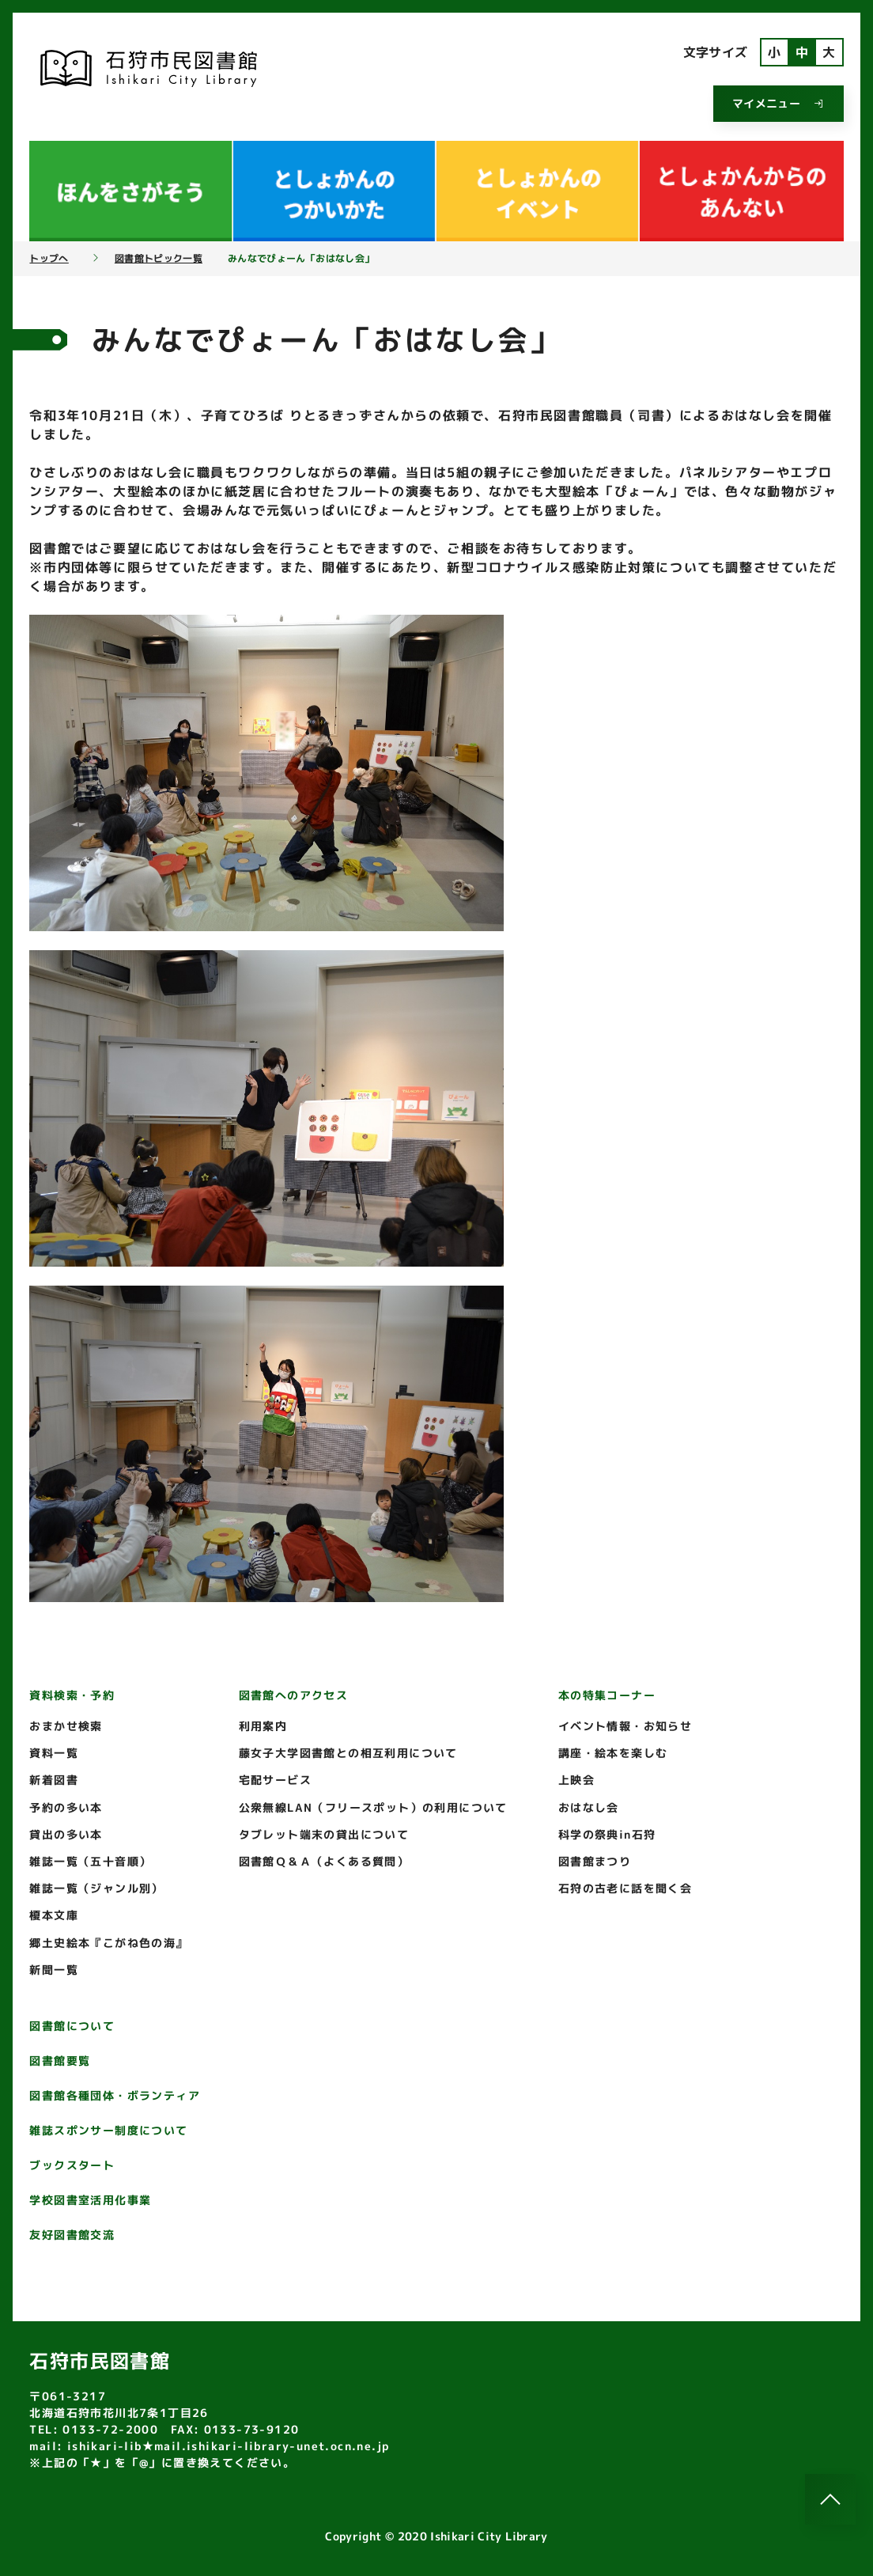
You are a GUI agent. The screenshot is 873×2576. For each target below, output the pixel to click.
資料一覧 (53, 1752)
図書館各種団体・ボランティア (114, 2095)
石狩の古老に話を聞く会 (625, 1888)
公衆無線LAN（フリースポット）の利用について (373, 1807)
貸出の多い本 (65, 1834)
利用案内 (263, 1725)
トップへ (48, 258)
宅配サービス (275, 1779)
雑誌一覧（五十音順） (90, 1861)
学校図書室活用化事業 (90, 2199)
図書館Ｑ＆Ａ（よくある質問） (324, 1861)
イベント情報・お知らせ (625, 1725)
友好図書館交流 (72, 2234)
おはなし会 (588, 1807)
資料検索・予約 (72, 1695)
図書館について (72, 2025)
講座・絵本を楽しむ (613, 1752)
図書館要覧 (59, 2060)
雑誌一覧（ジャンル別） (96, 1888)
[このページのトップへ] (830, 2499)
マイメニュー (778, 103)
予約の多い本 (65, 1807)
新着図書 (53, 1779)
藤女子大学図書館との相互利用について (348, 1752)
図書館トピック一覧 (158, 258)
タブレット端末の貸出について (324, 1834)
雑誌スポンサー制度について (108, 2130)
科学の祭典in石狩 (607, 1834)
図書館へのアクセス (294, 1695)
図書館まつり (594, 1861)
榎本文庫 (53, 1915)
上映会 (576, 1779)
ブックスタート (72, 2165)
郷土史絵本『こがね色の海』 (108, 1942)
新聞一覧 (53, 1969)
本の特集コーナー (607, 1695)
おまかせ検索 (65, 1725)
